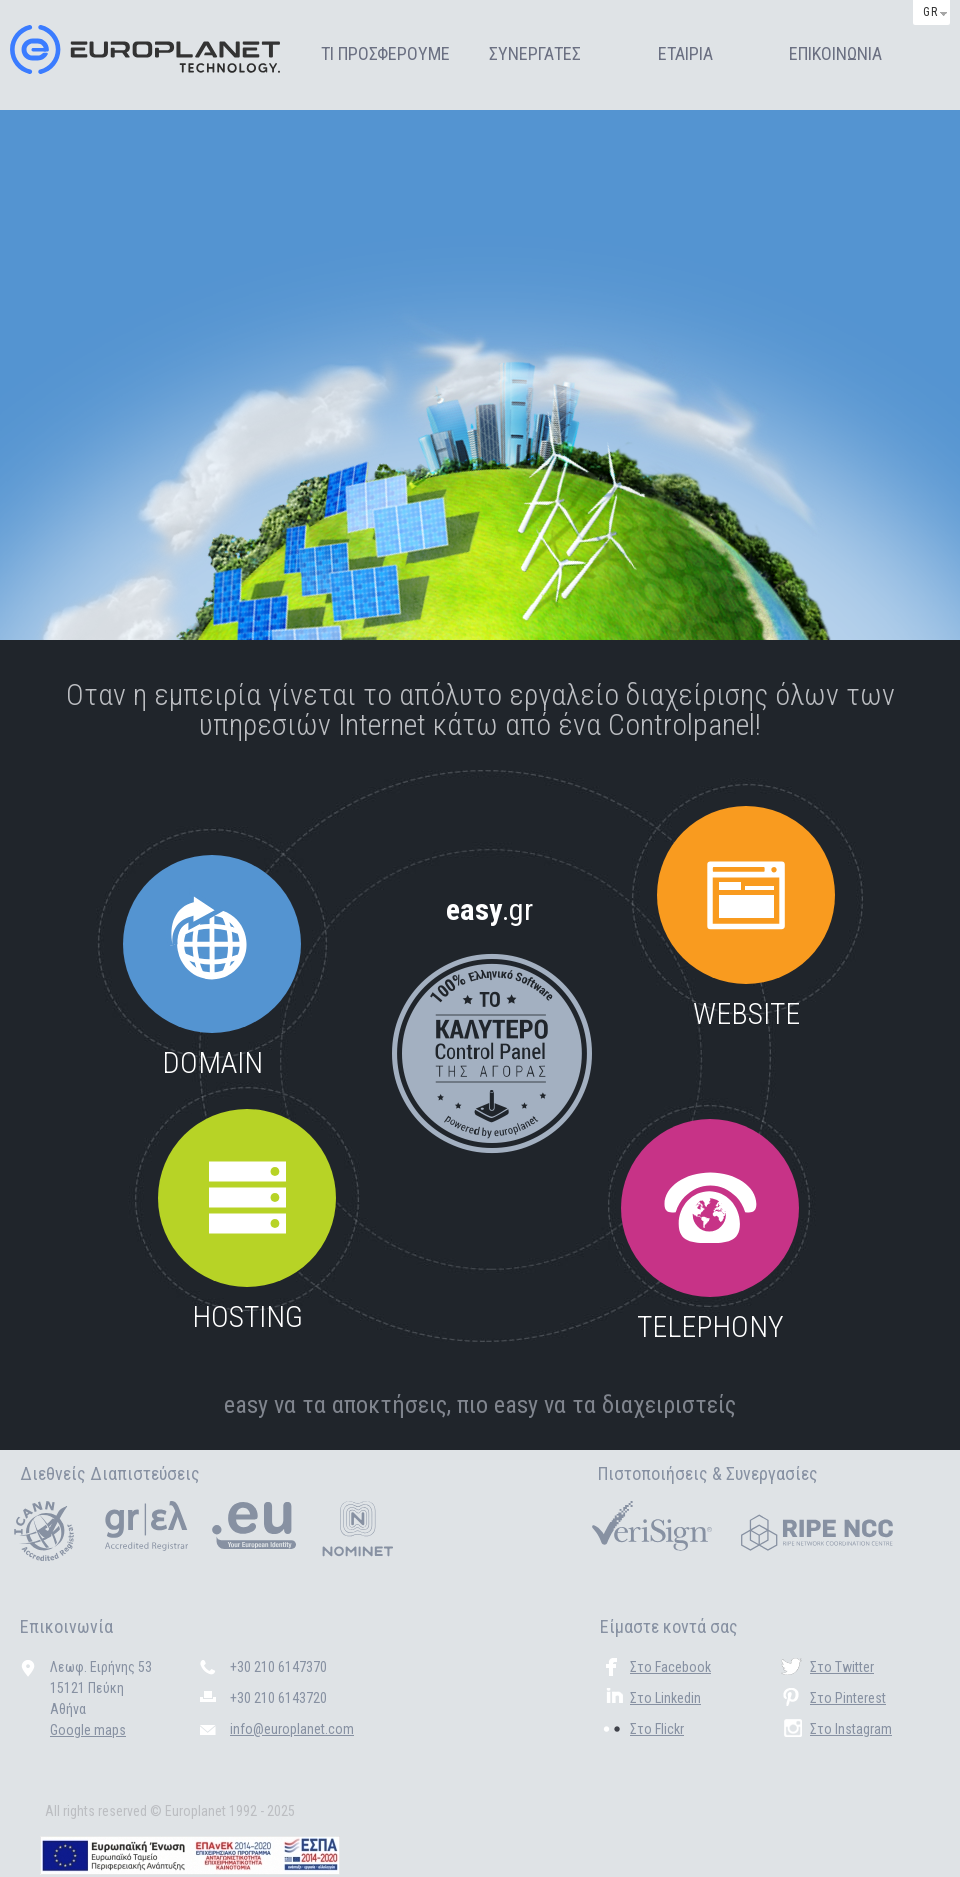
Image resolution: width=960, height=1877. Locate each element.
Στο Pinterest (848, 1698)
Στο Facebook (670, 1667)
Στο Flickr (657, 1729)
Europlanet (145, 50)
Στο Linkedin (665, 1698)
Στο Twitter (842, 1667)
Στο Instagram (851, 1729)
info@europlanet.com (292, 1729)
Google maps (88, 1730)
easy (489, 909)
